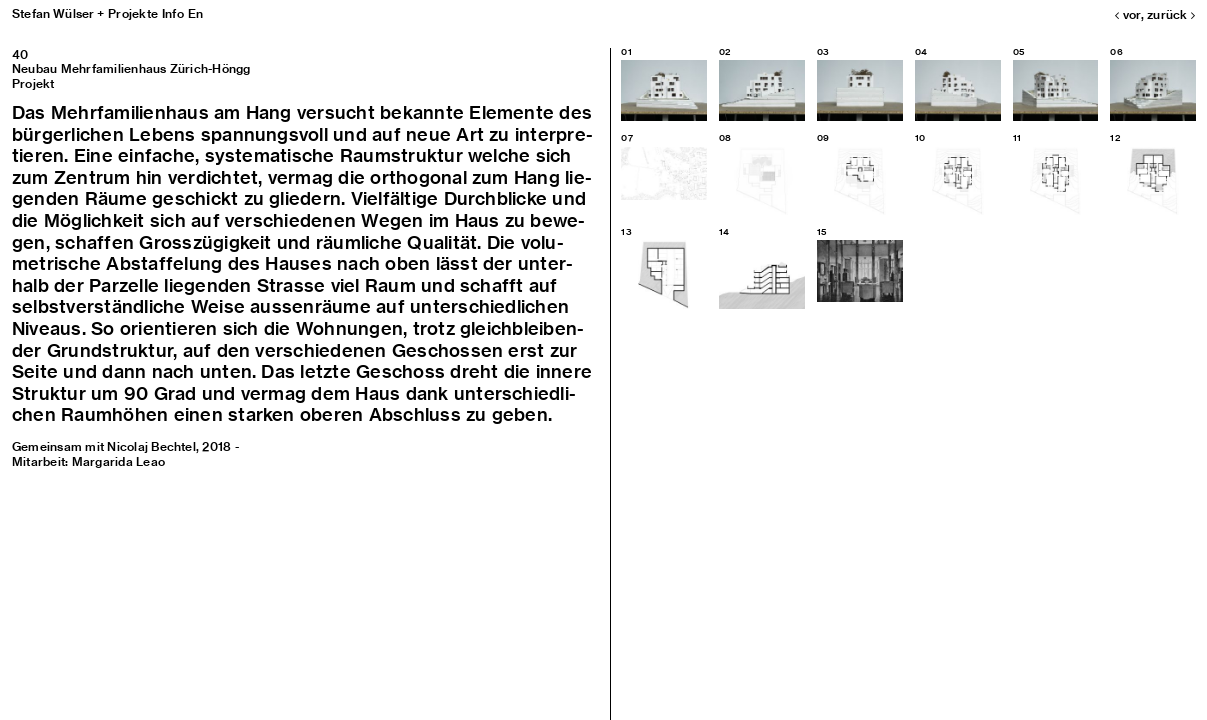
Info (173, 13)
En (195, 13)
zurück (1171, 14)
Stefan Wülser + (58, 13)
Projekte (133, 13)
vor (1127, 14)
